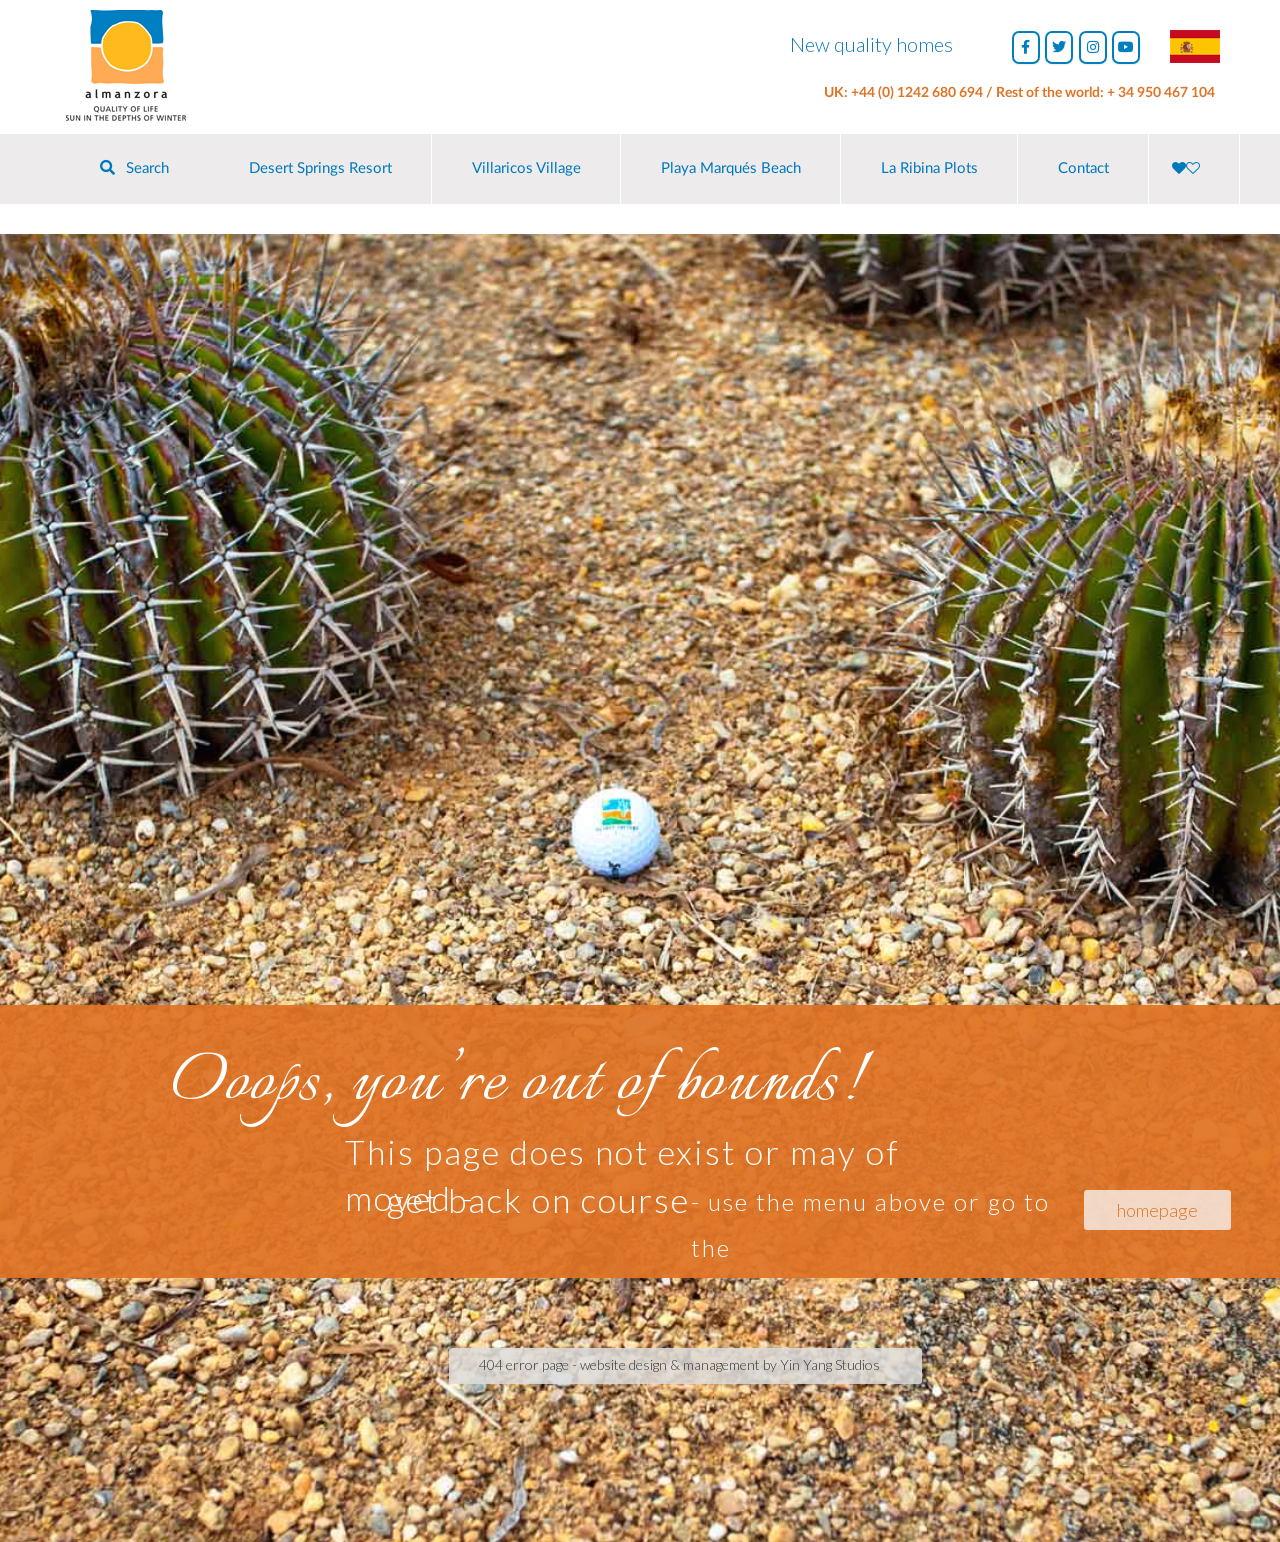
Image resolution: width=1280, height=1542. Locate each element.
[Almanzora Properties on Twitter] (1059, 47)
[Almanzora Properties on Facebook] (1026, 47)
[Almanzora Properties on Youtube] (1126, 47)
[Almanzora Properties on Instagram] (1093, 47)
